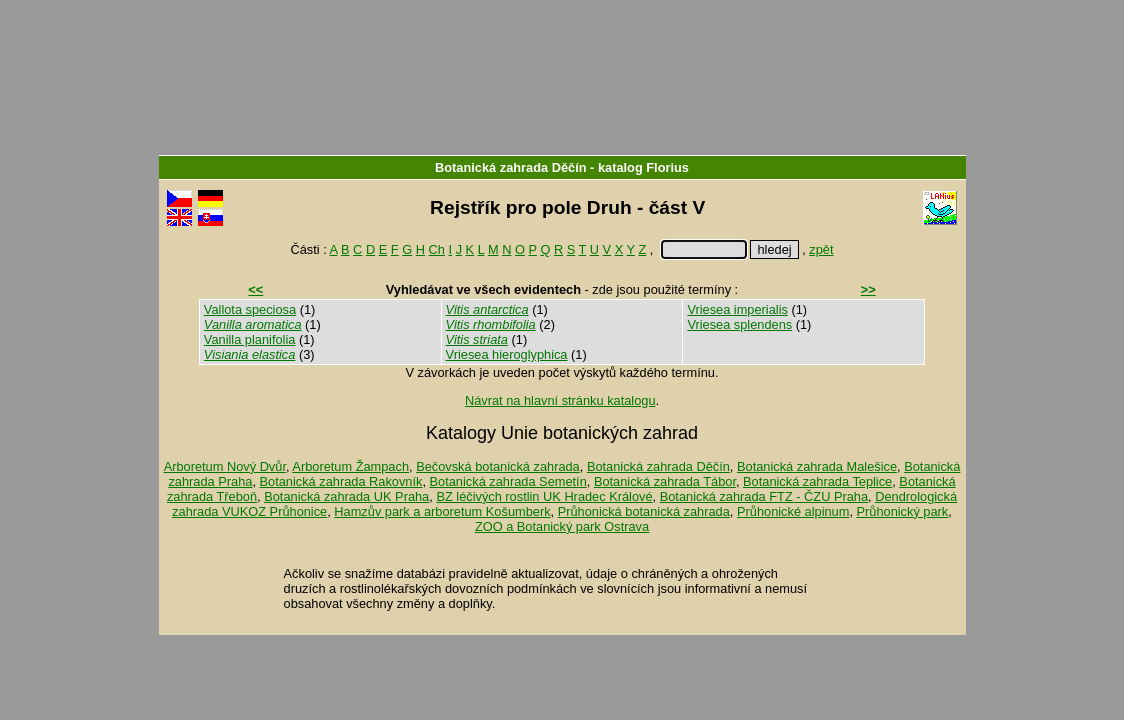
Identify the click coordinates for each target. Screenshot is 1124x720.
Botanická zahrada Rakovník (341, 481)
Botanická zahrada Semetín (508, 481)
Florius (667, 167)
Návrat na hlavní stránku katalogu (560, 400)
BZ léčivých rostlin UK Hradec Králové (544, 496)
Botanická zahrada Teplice (817, 481)
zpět (821, 249)
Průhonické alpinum (793, 511)
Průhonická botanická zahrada (644, 511)
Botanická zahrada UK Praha (346, 496)
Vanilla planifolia (250, 339)
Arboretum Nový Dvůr (225, 466)
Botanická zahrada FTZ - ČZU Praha (764, 496)
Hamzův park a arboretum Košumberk (442, 511)
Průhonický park (903, 511)
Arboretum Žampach (350, 466)
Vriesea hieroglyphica (507, 354)
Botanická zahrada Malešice (817, 466)
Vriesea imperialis (737, 309)
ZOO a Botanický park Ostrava (562, 526)
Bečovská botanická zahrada (498, 466)
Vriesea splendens (739, 324)
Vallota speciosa (250, 309)
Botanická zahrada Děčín (510, 167)
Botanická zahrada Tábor (665, 481)
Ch (437, 249)
